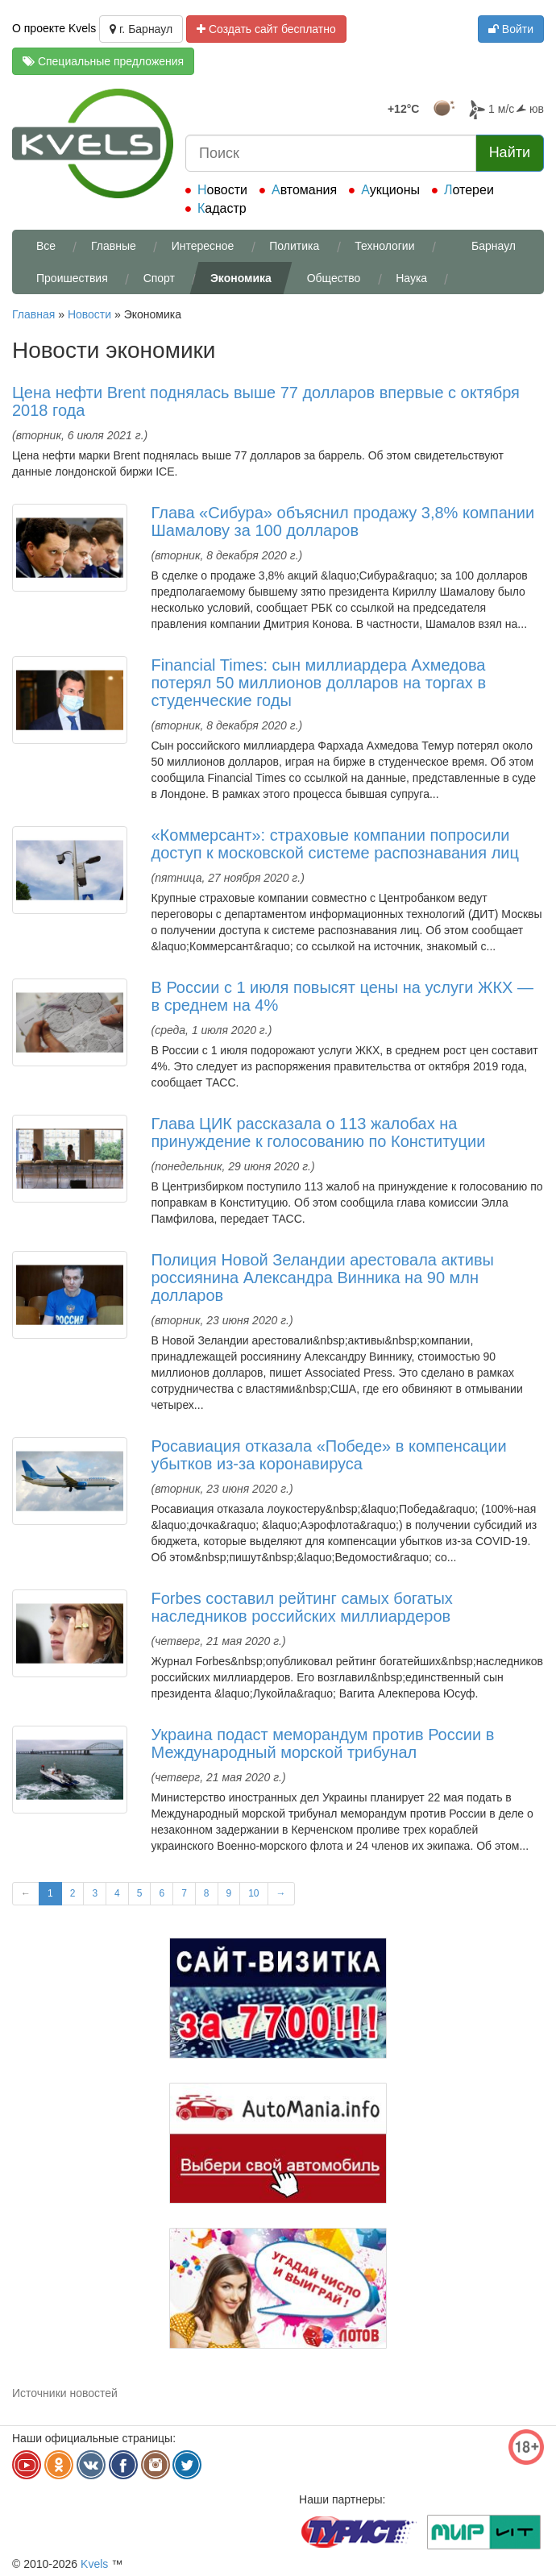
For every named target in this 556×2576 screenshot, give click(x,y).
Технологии (384, 245)
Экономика (241, 278)
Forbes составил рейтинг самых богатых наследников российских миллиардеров (302, 1607)
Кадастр (222, 208)
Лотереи (469, 190)
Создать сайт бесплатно (266, 29)
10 (253, 1893)
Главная (33, 314)
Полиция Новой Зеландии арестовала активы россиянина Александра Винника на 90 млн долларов (322, 1277)
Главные (113, 245)
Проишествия (72, 278)
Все (46, 245)
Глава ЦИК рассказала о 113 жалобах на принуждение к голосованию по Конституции (318, 1132)
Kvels (94, 2563)
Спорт (159, 278)
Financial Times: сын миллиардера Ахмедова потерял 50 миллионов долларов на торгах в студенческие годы (319, 682)
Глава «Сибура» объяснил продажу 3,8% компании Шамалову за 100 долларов (343, 521)
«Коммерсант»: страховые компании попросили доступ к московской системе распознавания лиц (335, 844)
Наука (411, 278)
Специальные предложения (103, 61)
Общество (334, 278)
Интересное (203, 245)
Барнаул (493, 245)
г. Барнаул (141, 29)
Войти (510, 29)
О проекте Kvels (54, 28)
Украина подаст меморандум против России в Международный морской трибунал (323, 1743)
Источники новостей (65, 2393)
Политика (294, 245)
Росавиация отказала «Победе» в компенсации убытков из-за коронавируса (329, 1455)
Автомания (304, 190)
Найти (509, 152)
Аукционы (390, 190)
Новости (222, 190)
